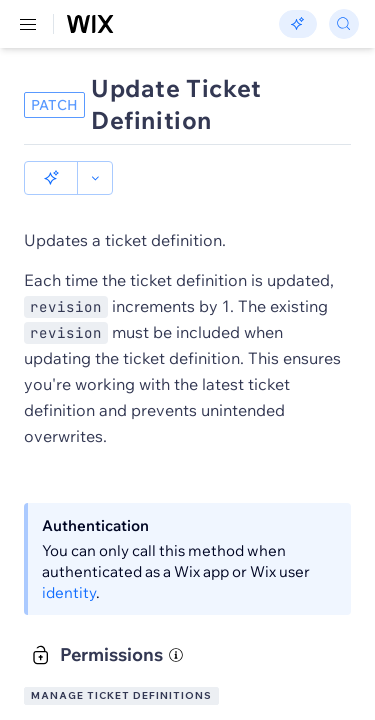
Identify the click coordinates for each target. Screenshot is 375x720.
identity (69, 592)
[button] (51, 178)
